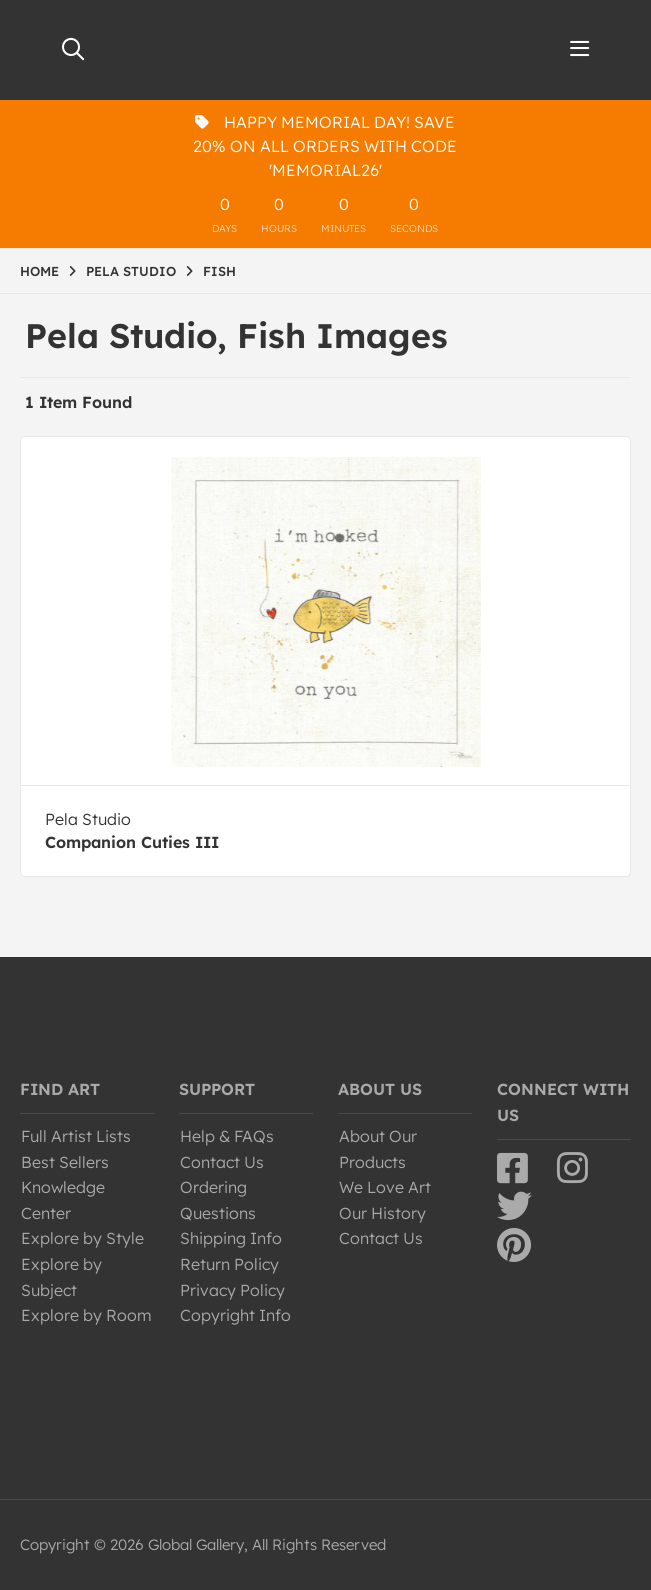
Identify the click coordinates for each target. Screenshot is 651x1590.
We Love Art (385, 1187)
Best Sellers (65, 1162)
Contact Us (222, 1162)
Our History (382, 1213)
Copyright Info (235, 1315)
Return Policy (229, 1264)
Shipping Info (231, 1238)
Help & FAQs (227, 1136)
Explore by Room (86, 1315)
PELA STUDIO (131, 271)
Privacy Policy (232, 1290)
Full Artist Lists (76, 1136)
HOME (39, 271)
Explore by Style (82, 1238)
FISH (219, 271)
